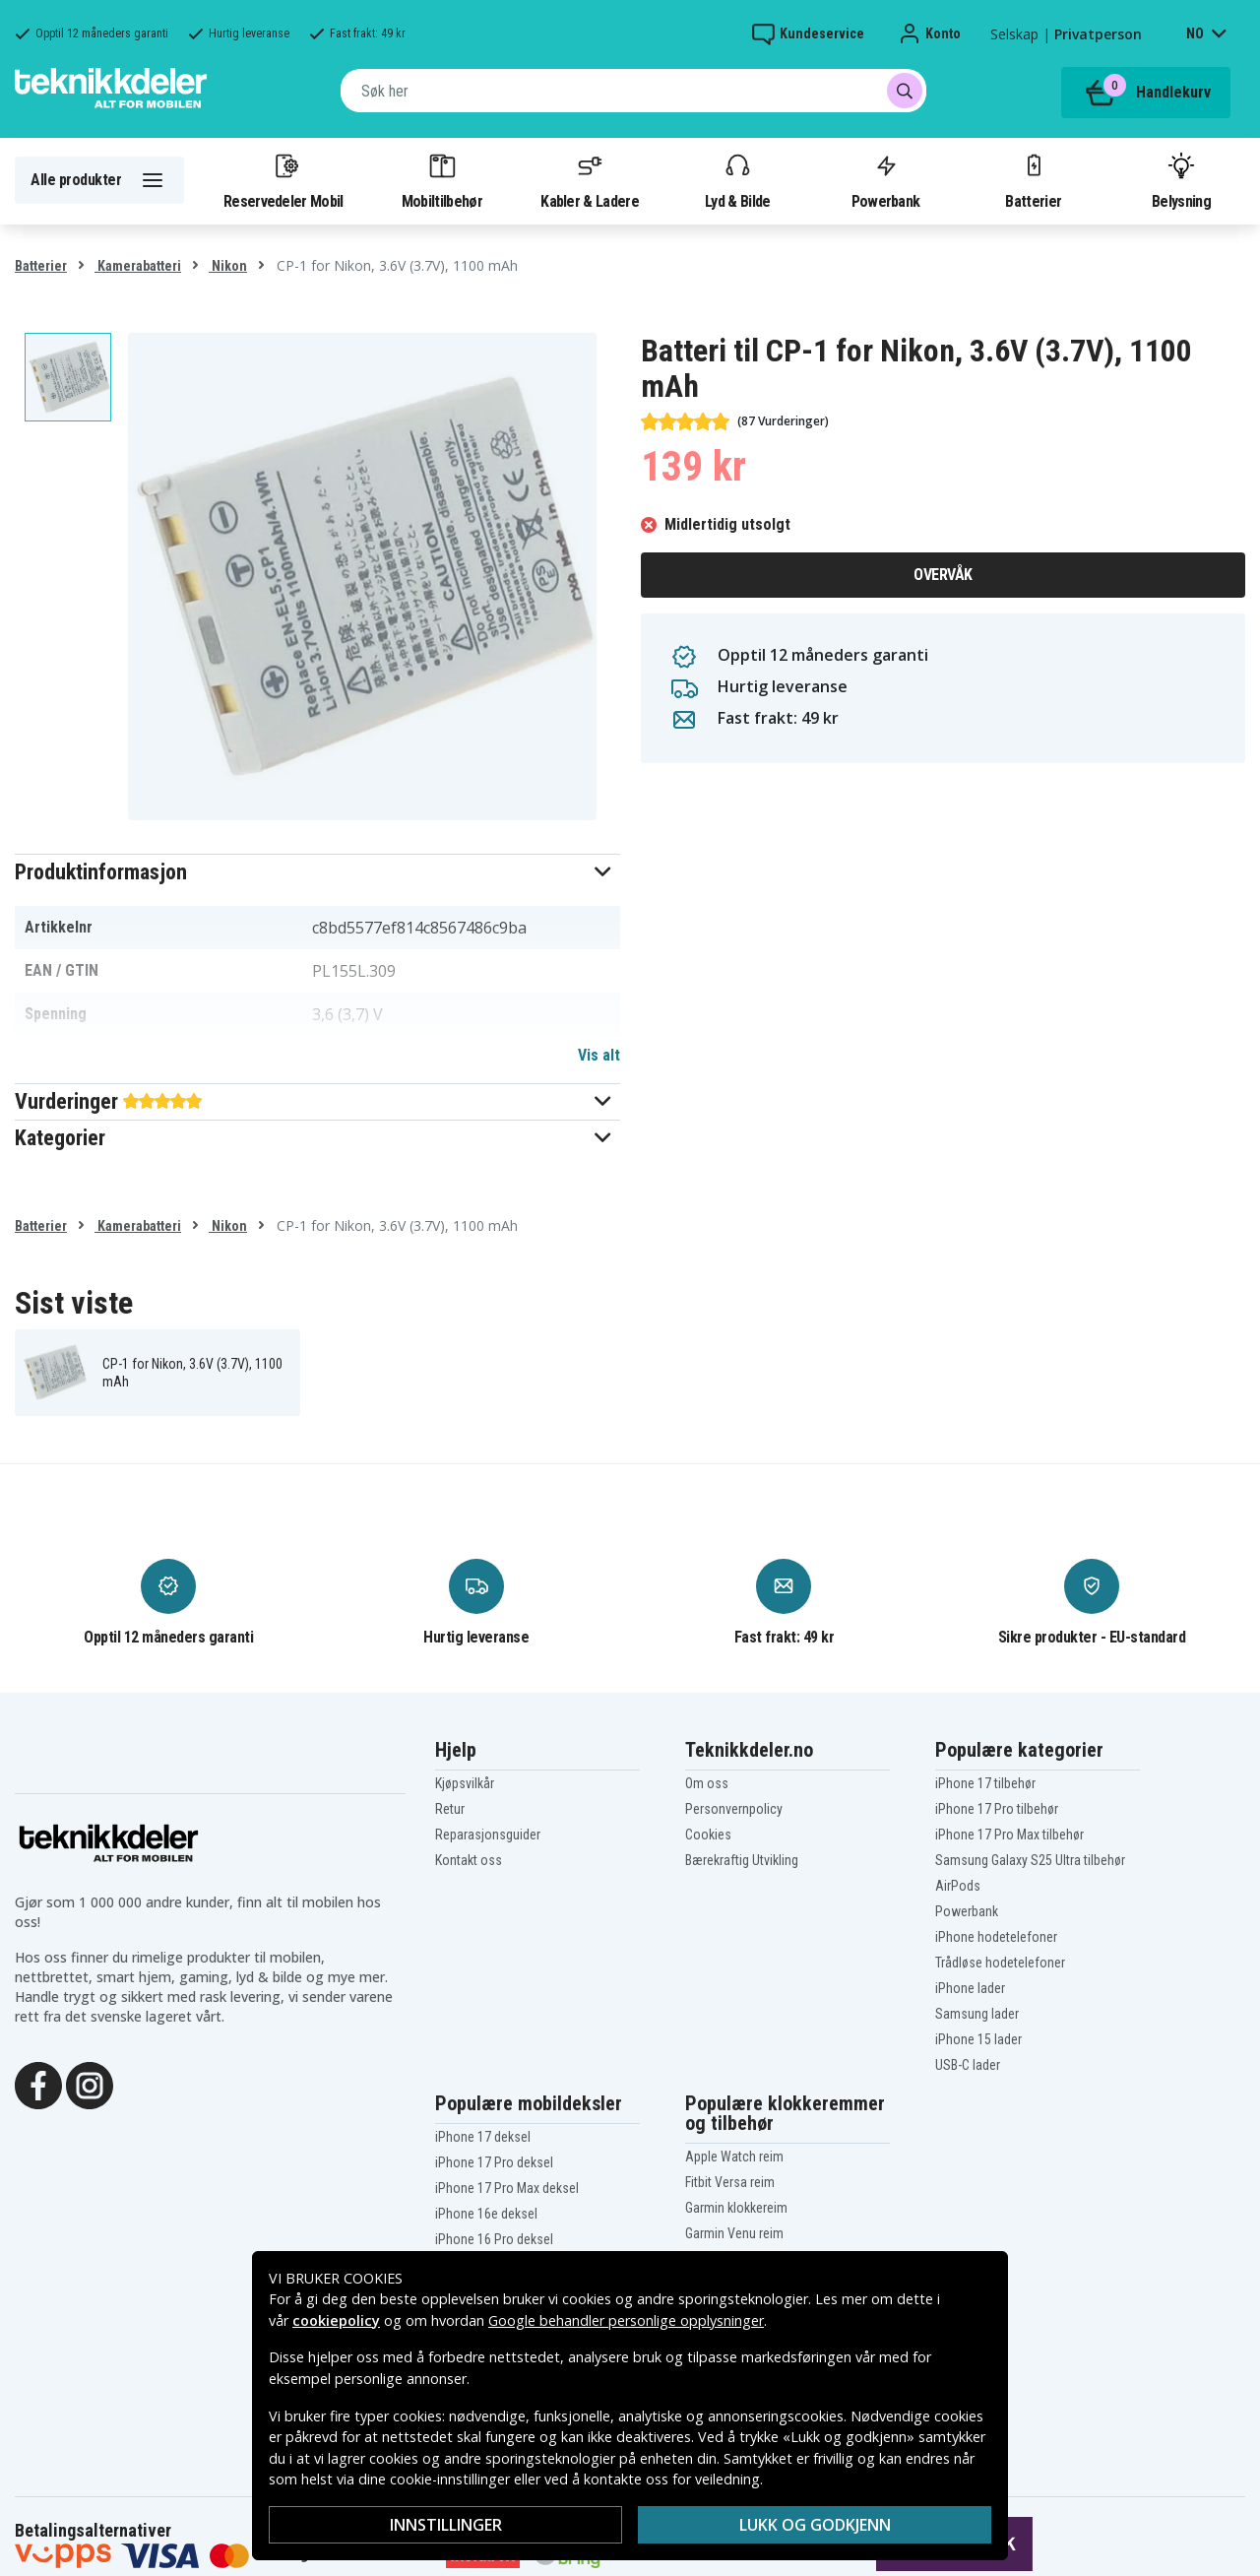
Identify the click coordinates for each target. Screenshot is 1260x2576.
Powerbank (885, 180)
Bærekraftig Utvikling (741, 1860)
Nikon (228, 266)
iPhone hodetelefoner (996, 1937)
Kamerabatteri (137, 266)
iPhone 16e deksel (486, 2214)
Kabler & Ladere (589, 180)
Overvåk (943, 574)
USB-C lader (967, 2065)
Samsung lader (977, 2014)
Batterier (1033, 180)
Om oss (706, 1783)
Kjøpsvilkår (464, 1783)
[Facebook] (38, 2083)
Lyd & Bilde (737, 180)
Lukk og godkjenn (815, 2525)
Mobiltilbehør (442, 180)
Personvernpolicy (734, 1809)
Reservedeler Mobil (283, 180)
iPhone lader (970, 1988)
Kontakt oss (468, 1860)
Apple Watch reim (734, 2156)
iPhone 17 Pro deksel (494, 2162)
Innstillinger (446, 2525)
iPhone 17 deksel (483, 2137)
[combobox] (633, 90)
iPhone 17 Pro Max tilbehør (1009, 1834)
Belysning (1181, 180)
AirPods (957, 1886)
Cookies (708, 1834)
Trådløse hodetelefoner (1000, 1962)
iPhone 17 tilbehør (985, 1783)
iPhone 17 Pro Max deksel (507, 2188)
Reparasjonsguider (487, 1834)
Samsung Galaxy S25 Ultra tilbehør (1030, 1860)
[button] (317, 872)
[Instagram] (89, 2083)
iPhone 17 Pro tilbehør (996, 1809)
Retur (450, 1809)
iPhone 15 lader (978, 2039)
